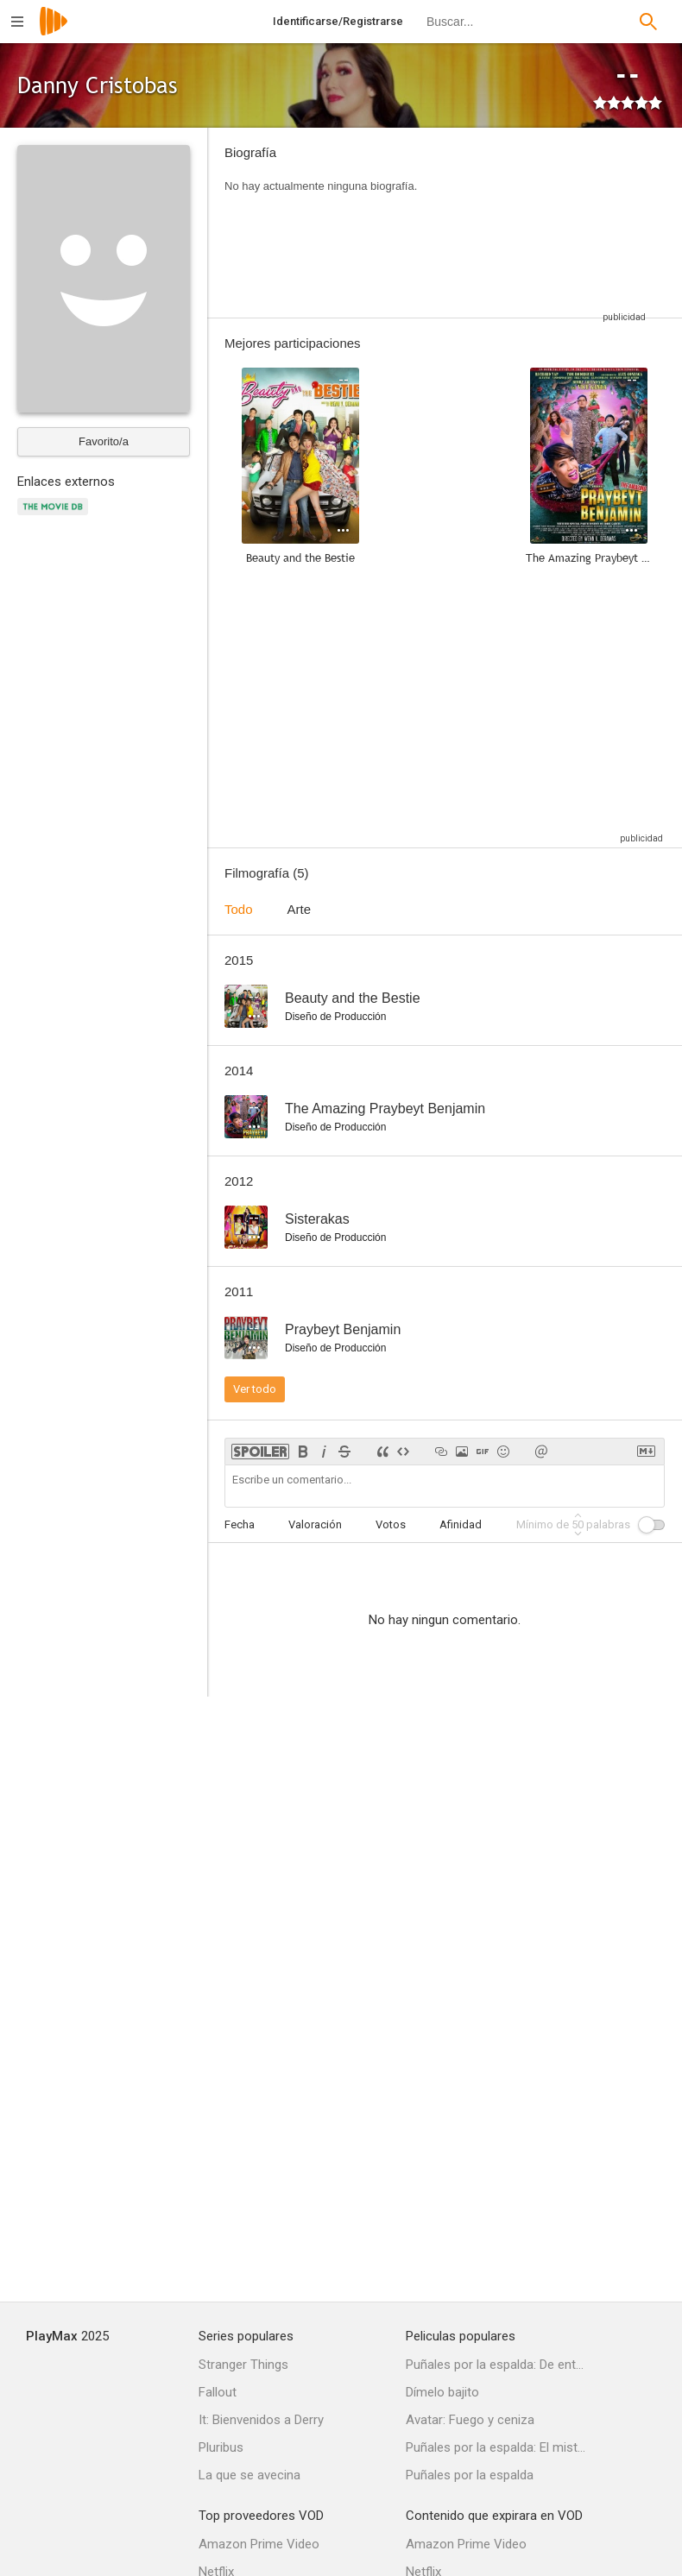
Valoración (315, 1524)
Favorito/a (104, 441)
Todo (238, 909)
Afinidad (460, 1524)
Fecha (239, 1524)
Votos (391, 1524)
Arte (299, 909)
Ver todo (254, 1388)
